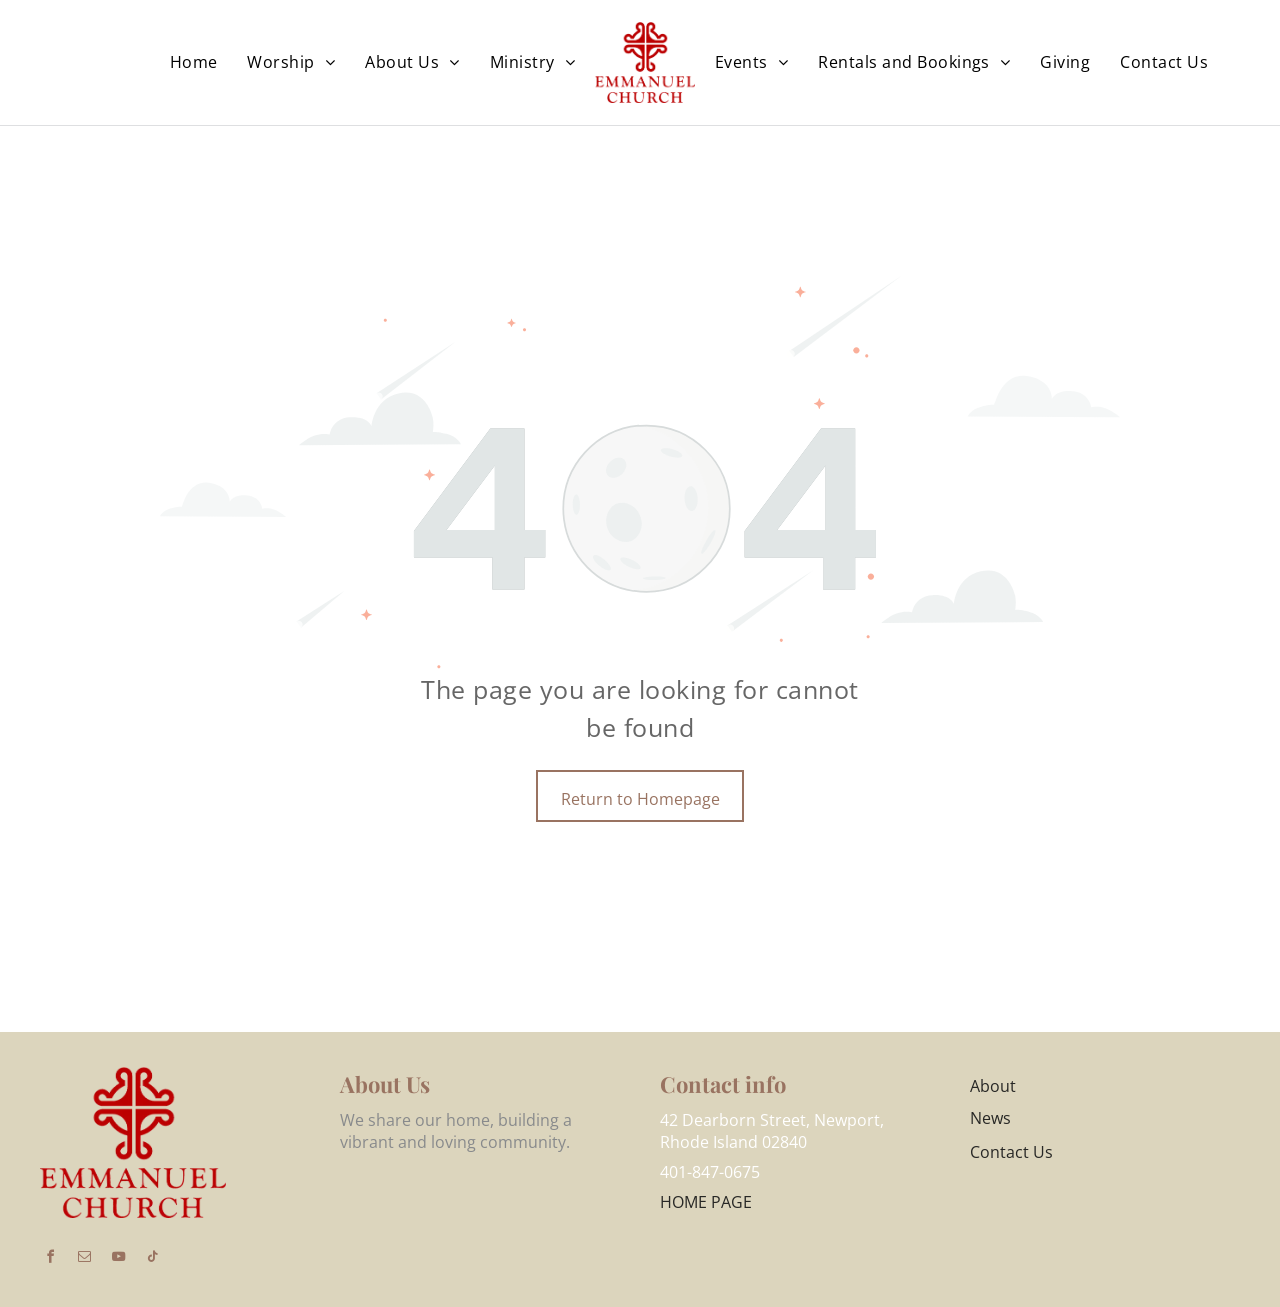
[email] (84, 1259)
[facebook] (50, 1259)
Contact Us (1011, 1152)
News (990, 1118)
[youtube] (118, 1259)
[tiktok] (152, 1259)
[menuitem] (194, 62)
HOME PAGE (706, 1202)
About (993, 1086)
